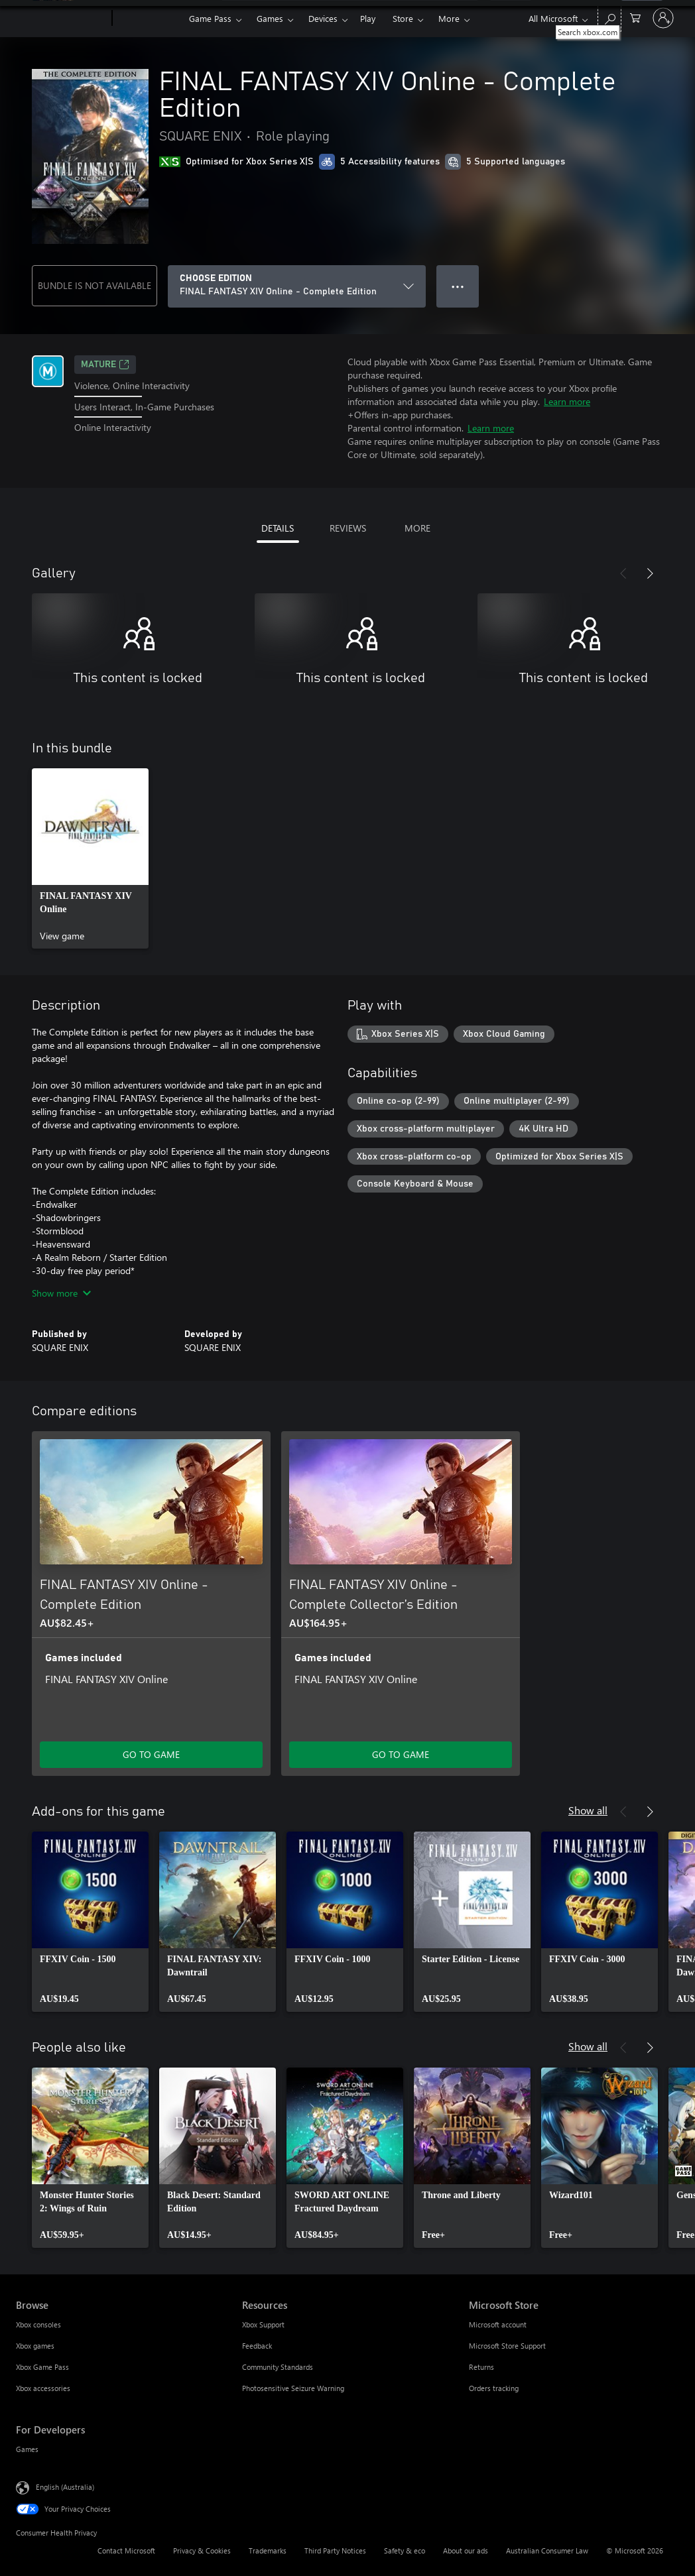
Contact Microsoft (126, 2550)
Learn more (567, 401)
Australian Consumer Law (547, 2550)
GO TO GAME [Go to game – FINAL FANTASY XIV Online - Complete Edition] (151, 1754)
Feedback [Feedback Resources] (257, 2345)
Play (367, 18)
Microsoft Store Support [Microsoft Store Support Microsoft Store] (507, 2345)
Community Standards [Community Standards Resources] (277, 2367)
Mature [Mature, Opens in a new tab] (105, 364)
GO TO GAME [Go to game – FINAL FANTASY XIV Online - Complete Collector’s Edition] (400, 1754)
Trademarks (267, 2550)
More (449, 18)
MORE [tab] (417, 528)
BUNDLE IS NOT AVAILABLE (94, 285)
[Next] (650, 573)
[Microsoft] (61, 18)
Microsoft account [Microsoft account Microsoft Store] (498, 2324)
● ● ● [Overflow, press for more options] (458, 286)
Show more (61, 1293)
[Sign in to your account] (663, 18)
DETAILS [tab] (277, 528)
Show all (587, 1810)
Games (270, 18)
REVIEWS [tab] (348, 528)
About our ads (465, 2550)
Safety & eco (404, 2550)
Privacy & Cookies (202, 2550)
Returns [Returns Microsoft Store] (481, 2367)
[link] (90, 858)
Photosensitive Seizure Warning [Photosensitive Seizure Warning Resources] (293, 2388)
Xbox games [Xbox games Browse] (35, 2345)
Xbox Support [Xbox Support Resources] (263, 2324)
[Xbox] (149, 18)
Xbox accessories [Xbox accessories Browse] (43, 2388)
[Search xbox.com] (609, 17)
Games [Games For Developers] (27, 2449)
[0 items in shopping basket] (635, 16)
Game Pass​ (210, 18)
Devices (323, 18)
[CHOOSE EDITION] (297, 286)
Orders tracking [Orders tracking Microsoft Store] (494, 2388)
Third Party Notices (335, 2550)
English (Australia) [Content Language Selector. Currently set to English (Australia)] (65, 2487)
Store (403, 18)
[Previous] (623, 573)
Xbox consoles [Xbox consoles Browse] (38, 2324)
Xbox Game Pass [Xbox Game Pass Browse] (42, 2367)
